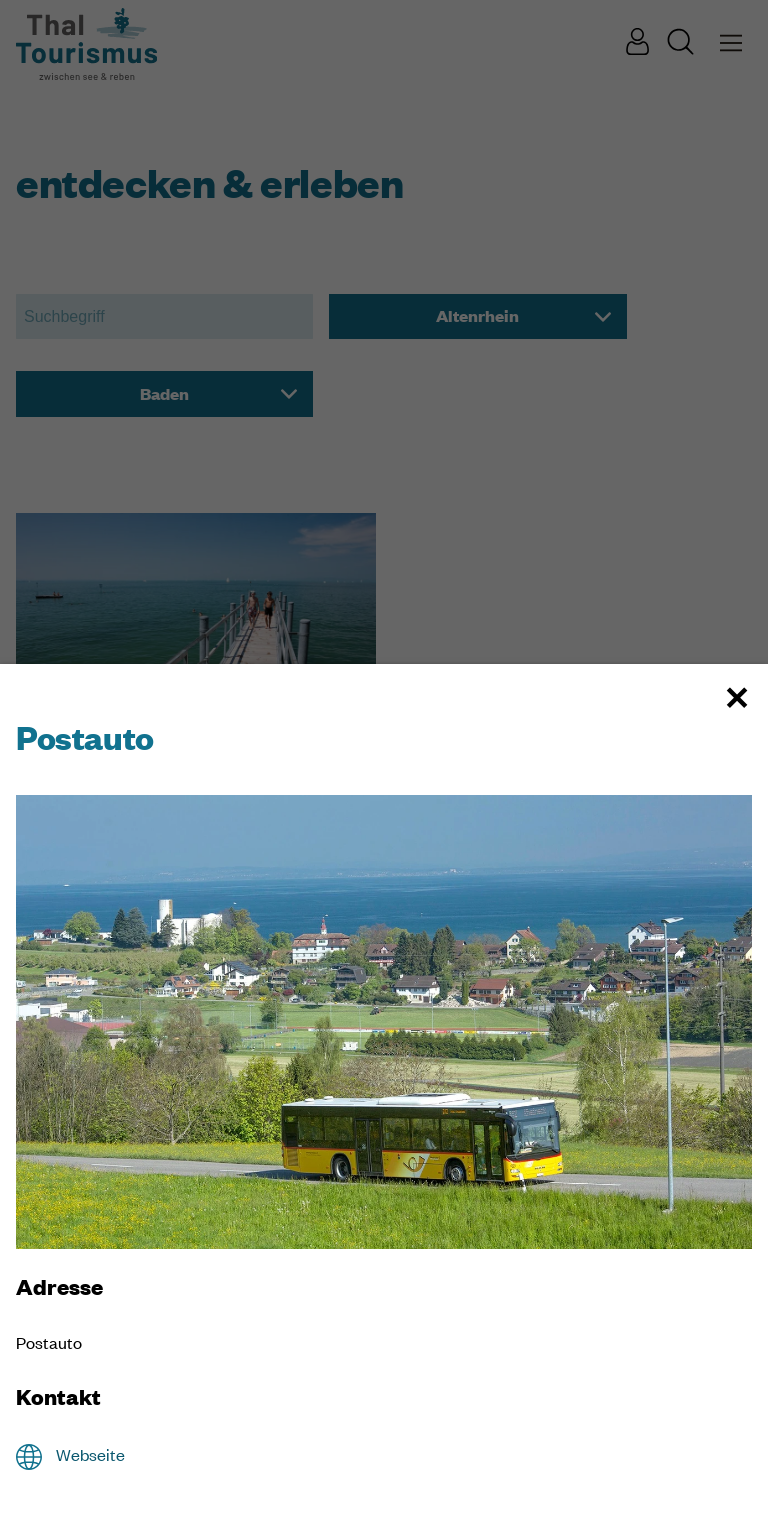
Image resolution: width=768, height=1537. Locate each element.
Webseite (90, 1454)
